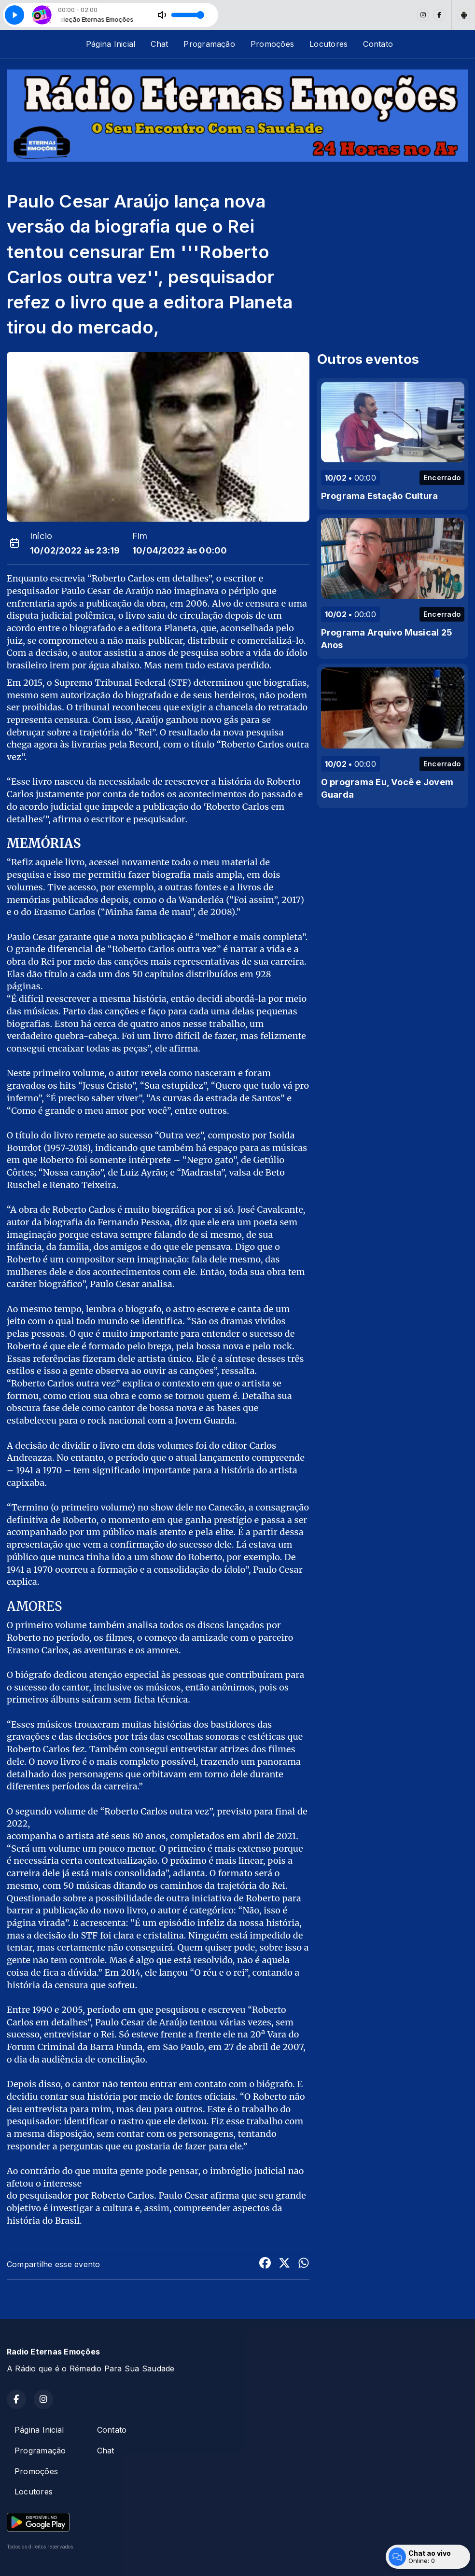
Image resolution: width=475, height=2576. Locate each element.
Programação (209, 44)
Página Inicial (110, 44)
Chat (159, 44)
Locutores (328, 44)
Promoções (272, 44)
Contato (378, 44)
